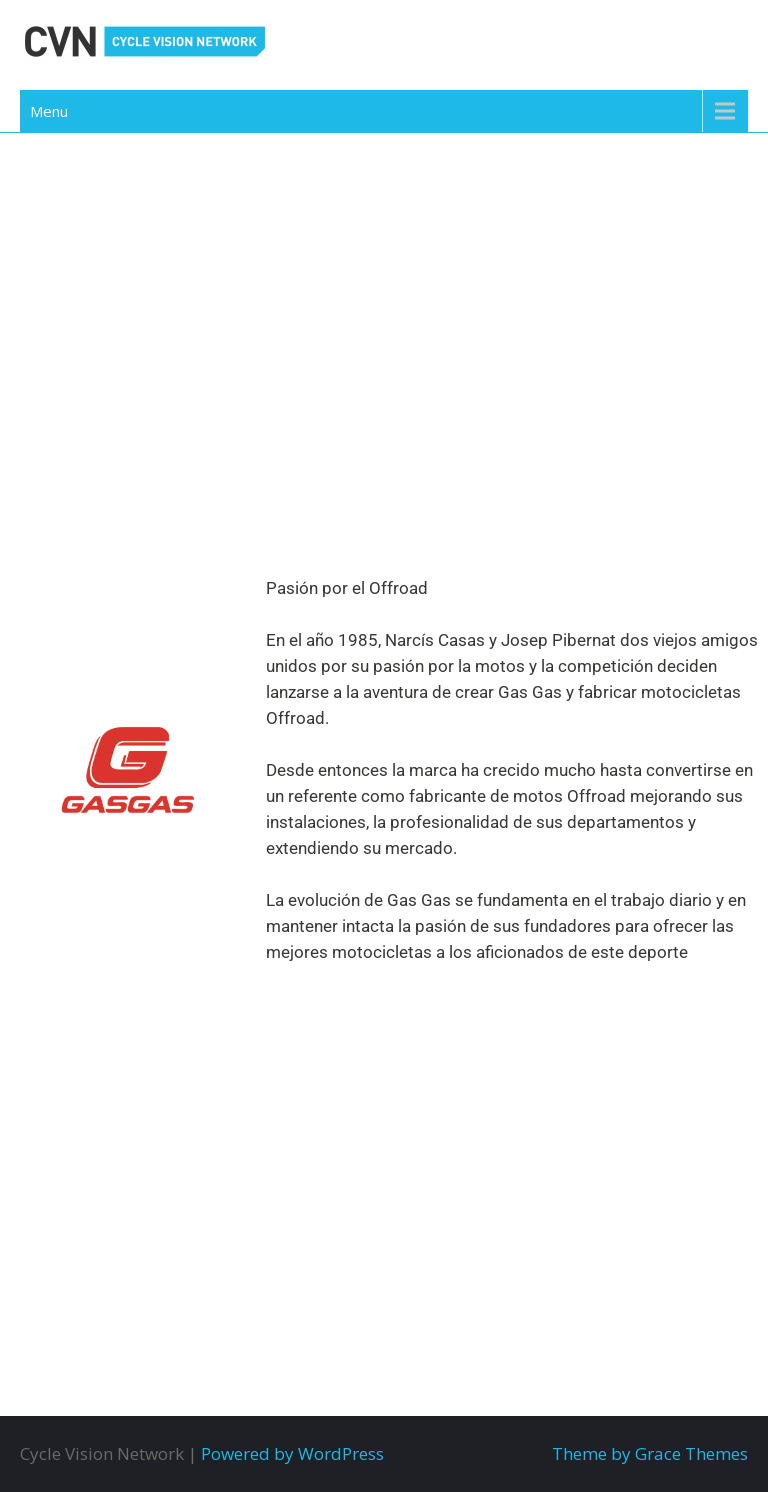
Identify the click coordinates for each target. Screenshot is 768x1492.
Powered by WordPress (292, 1453)
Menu (49, 111)
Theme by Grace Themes (650, 1453)
